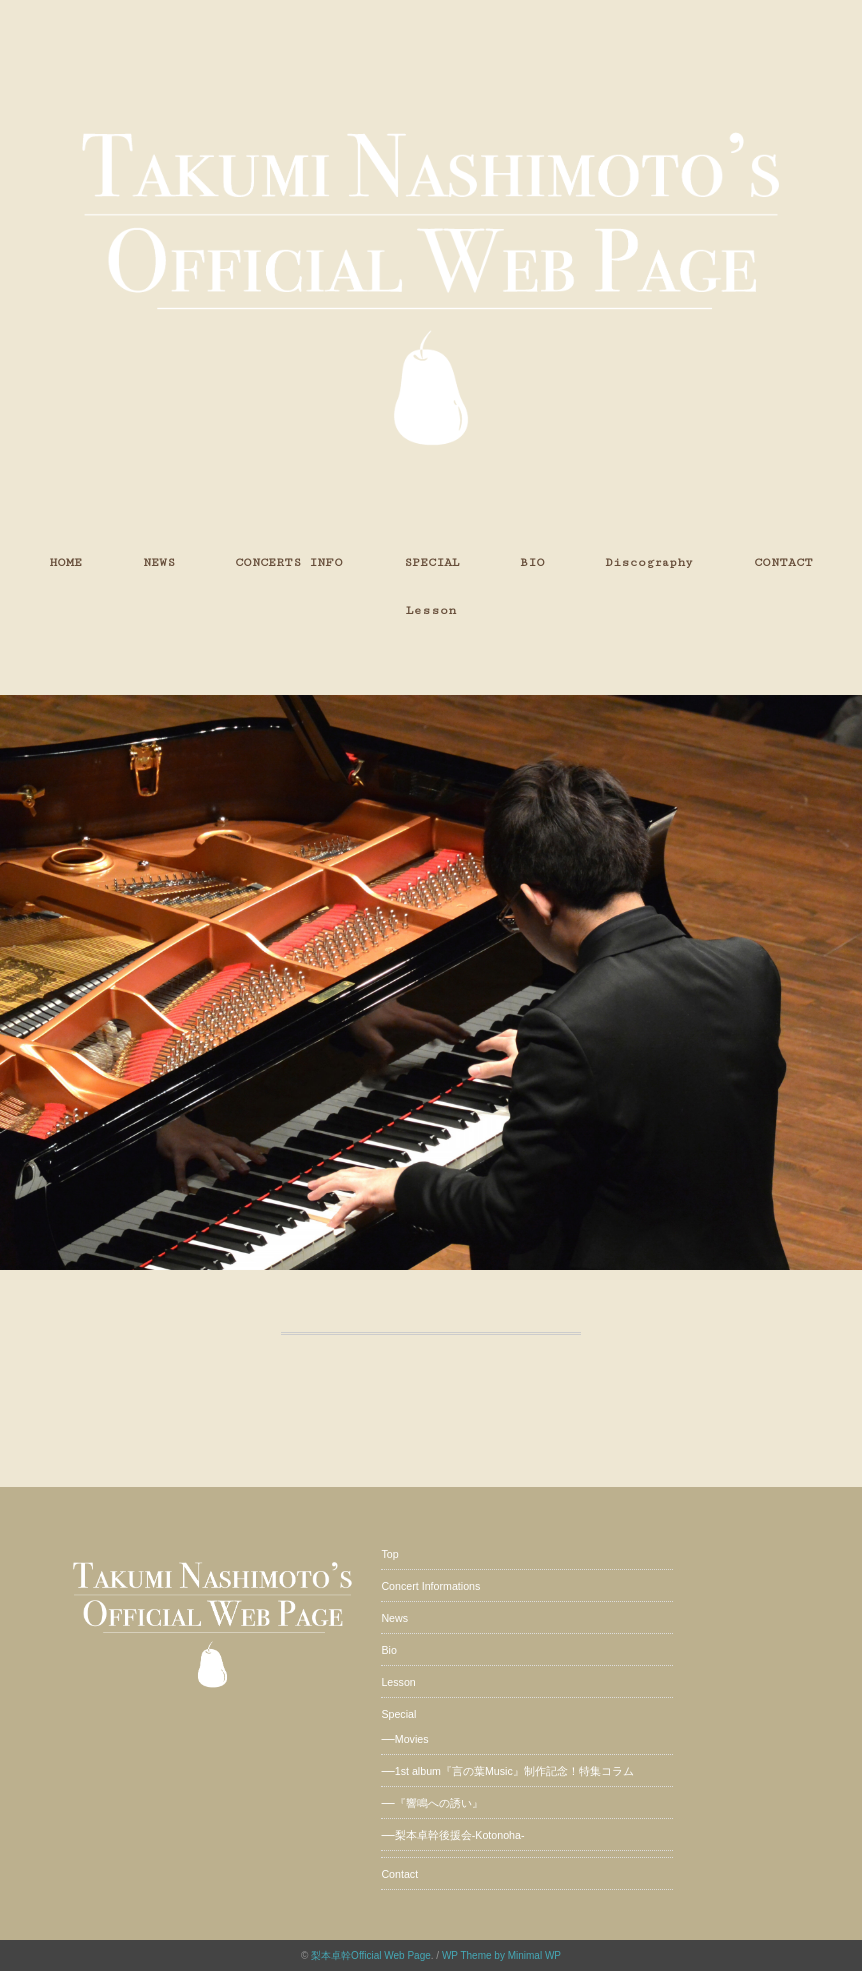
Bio (388, 1650)
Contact (399, 1874)
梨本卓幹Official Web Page (371, 1955)
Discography (649, 562)
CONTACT (783, 562)
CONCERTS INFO (289, 562)
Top (389, 1554)
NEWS (159, 562)
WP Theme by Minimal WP (501, 1955)
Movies (412, 1739)
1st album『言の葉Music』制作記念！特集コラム (514, 1771)
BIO (532, 562)
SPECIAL (432, 562)
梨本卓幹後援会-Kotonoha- (460, 1835)
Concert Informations (430, 1586)
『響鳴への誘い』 (439, 1803)
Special (398, 1714)
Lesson (431, 610)
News (394, 1618)
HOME (65, 562)
